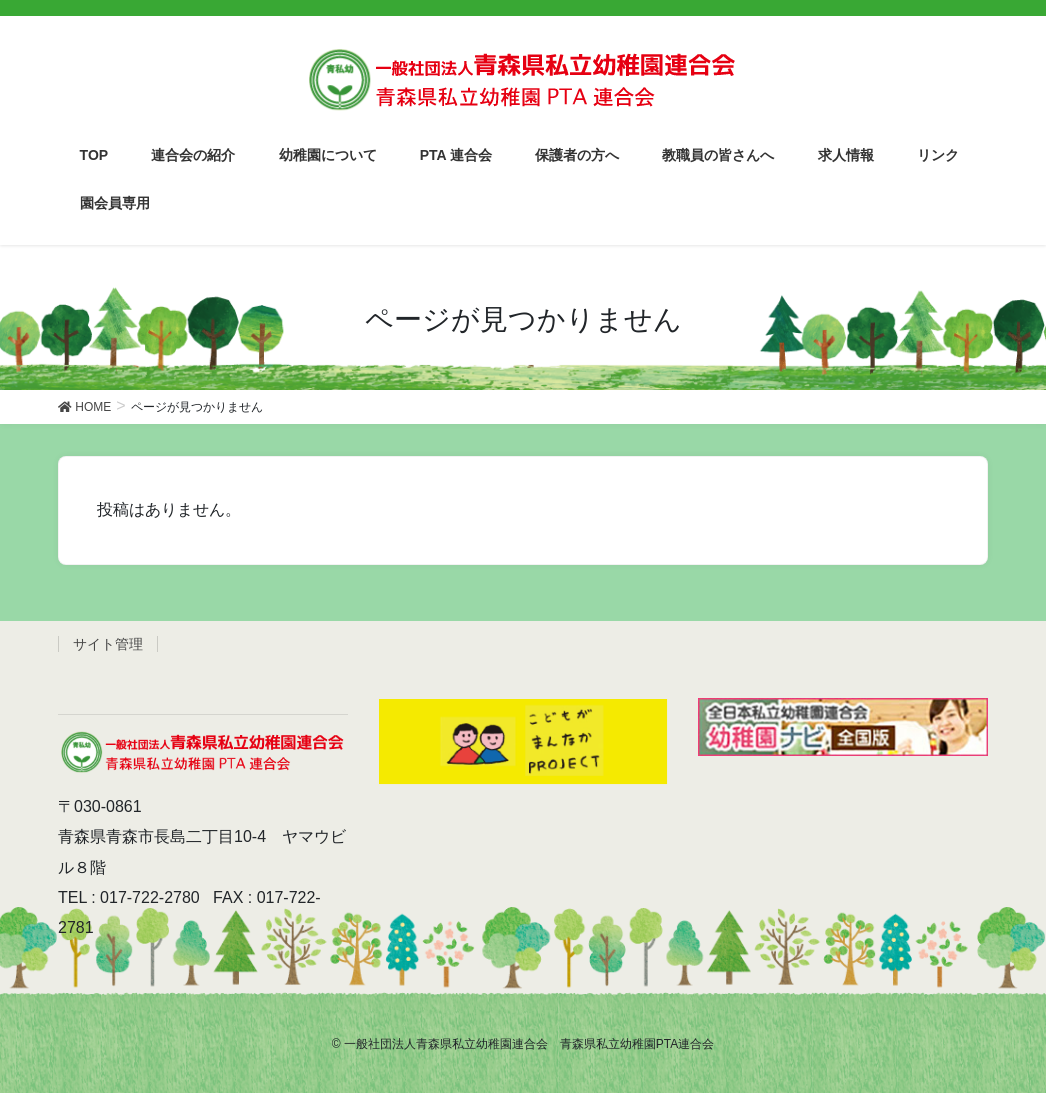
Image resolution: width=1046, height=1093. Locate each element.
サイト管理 (108, 644)
